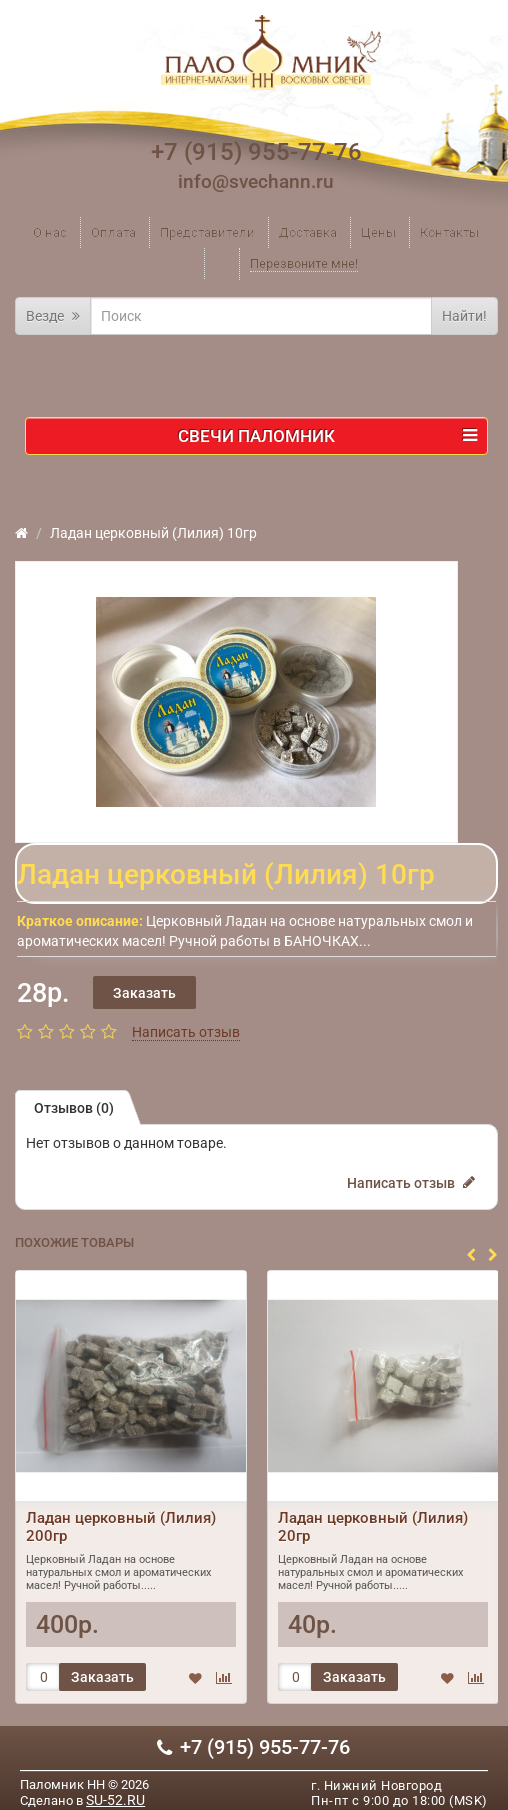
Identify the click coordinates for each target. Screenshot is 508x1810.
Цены (378, 232)
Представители (207, 232)
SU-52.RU (115, 1800)
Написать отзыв (186, 1032)
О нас (50, 232)
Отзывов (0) (74, 1108)
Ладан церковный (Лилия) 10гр (153, 533)
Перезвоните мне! (304, 263)
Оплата (113, 232)
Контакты (449, 232)
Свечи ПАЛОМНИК (327, 436)
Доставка (308, 232)
